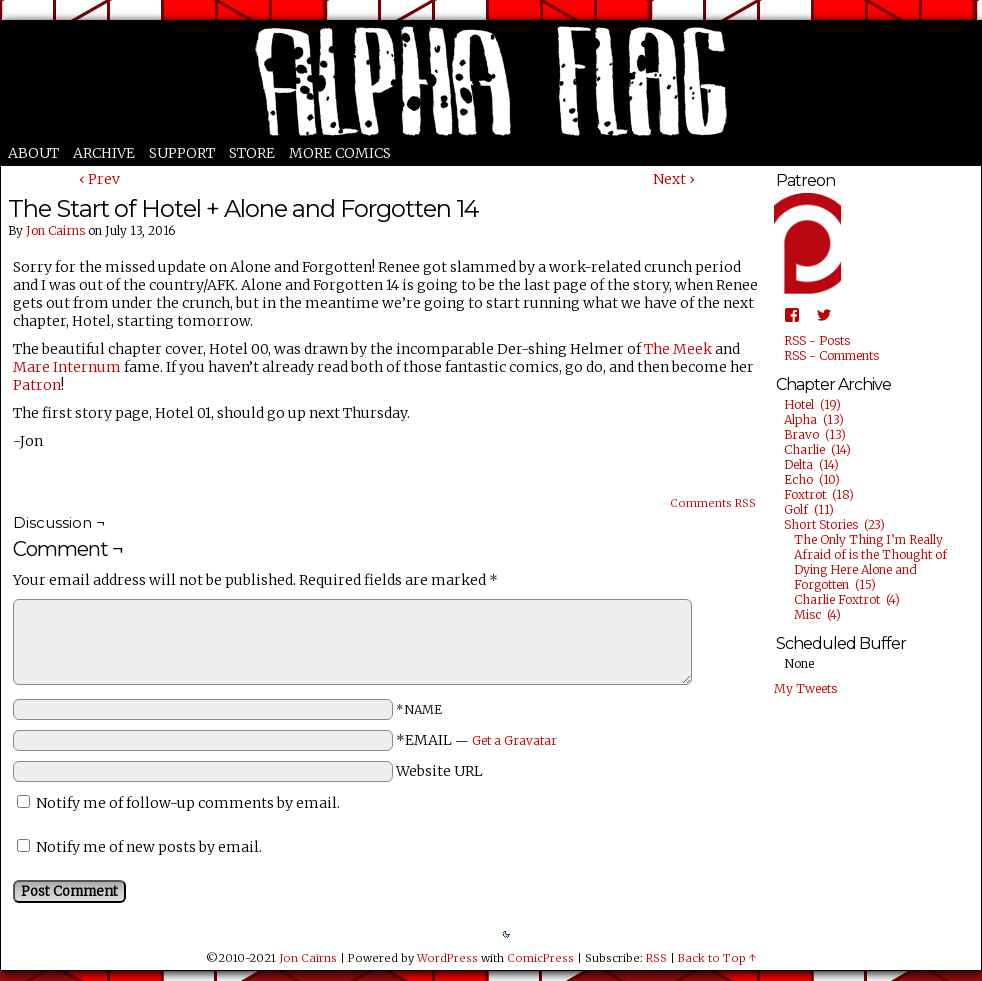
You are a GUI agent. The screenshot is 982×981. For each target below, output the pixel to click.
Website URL (439, 771)
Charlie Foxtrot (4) (847, 599)
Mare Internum (67, 367)
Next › (674, 179)
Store (252, 153)
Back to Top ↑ (717, 958)
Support (182, 153)
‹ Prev (99, 179)
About (33, 153)
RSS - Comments (831, 355)
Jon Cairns (55, 230)
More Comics (340, 153)
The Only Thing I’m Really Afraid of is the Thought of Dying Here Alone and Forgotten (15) (870, 562)
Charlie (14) (817, 449)
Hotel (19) (812, 404)
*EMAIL (476, 740)
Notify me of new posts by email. (149, 847)
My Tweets (805, 688)
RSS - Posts (817, 340)
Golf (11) (809, 509)
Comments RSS (713, 503)
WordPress (447, 958)
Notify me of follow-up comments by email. (188, 803)
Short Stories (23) (834, 524)
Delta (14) (811, 464)
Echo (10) (812, 479)
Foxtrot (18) (819, 494)
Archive (104, 153)
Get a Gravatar (514, 740)
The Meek (678, 349)
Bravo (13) (815, 434)
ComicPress (540, 958)
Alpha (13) (814, 419)
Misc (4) (817, 614)
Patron (37, 385)
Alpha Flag (491, 81)
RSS (656, 958)
